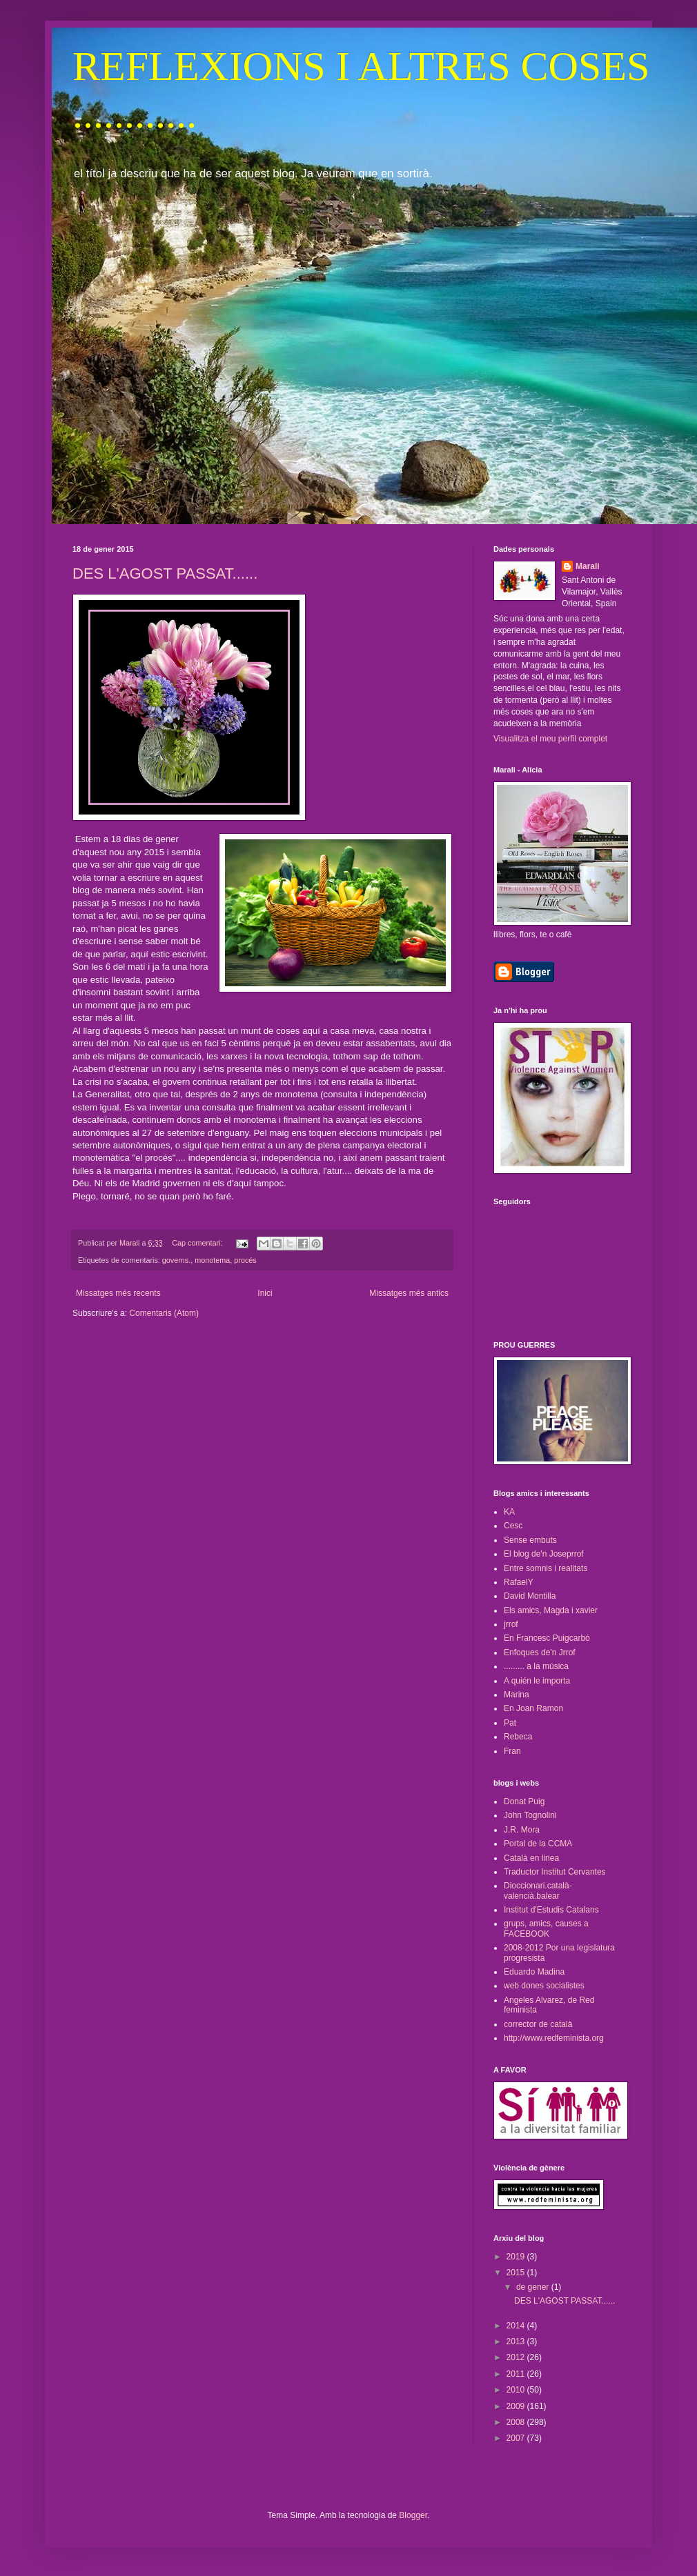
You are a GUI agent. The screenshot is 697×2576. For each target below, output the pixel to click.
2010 (517, 2390)
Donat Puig (524, 1801)
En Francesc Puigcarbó (547, 1638)
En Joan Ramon (533, 1708)
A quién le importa (537, 1681)
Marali (588, 566)
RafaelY (518, 1582)
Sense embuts (530, 1540)
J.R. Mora (522, 1830)
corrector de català (538, 2024)
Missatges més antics (409, 1293)
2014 (517, 2325)
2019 (517, 2257)
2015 (517, 2272)
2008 (517, 2422)
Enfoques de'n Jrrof (540, 1652)
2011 (517, 2374)
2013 (517, 2341)
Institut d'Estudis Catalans (551, 1910)
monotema (212, 1260)
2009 (517, 2406)
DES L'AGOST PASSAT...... (164, 573)
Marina (516, 1694)
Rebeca (518, 1736)
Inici (264, 1293)
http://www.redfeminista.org (554, 2038)
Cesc (513, 1525)
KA (509, 1512)
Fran (512, 1751)
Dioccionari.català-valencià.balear (538, 1890)
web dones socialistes (544, 1985)
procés (245, 1260)
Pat (510, 1723)
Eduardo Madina (534, 1972)
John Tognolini (530, 1815)
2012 (517, 2357)
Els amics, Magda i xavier (551, 1610)
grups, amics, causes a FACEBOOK (546, 1928)
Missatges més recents (118, 1293)
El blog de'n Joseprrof (544, 1554)
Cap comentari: (198, 1243)
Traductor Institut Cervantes (555, 1872)
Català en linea (531, 1858)
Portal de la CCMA (538, 1843)
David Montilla (530, 1596)
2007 (517, 2438)
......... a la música (536, 1666)
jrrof (511, 1624)
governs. (176, 1260)
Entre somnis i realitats (545, 1568)
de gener (533, 2287)
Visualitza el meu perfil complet (550, 738)
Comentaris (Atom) (164, 1313)
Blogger (413, 2515)
